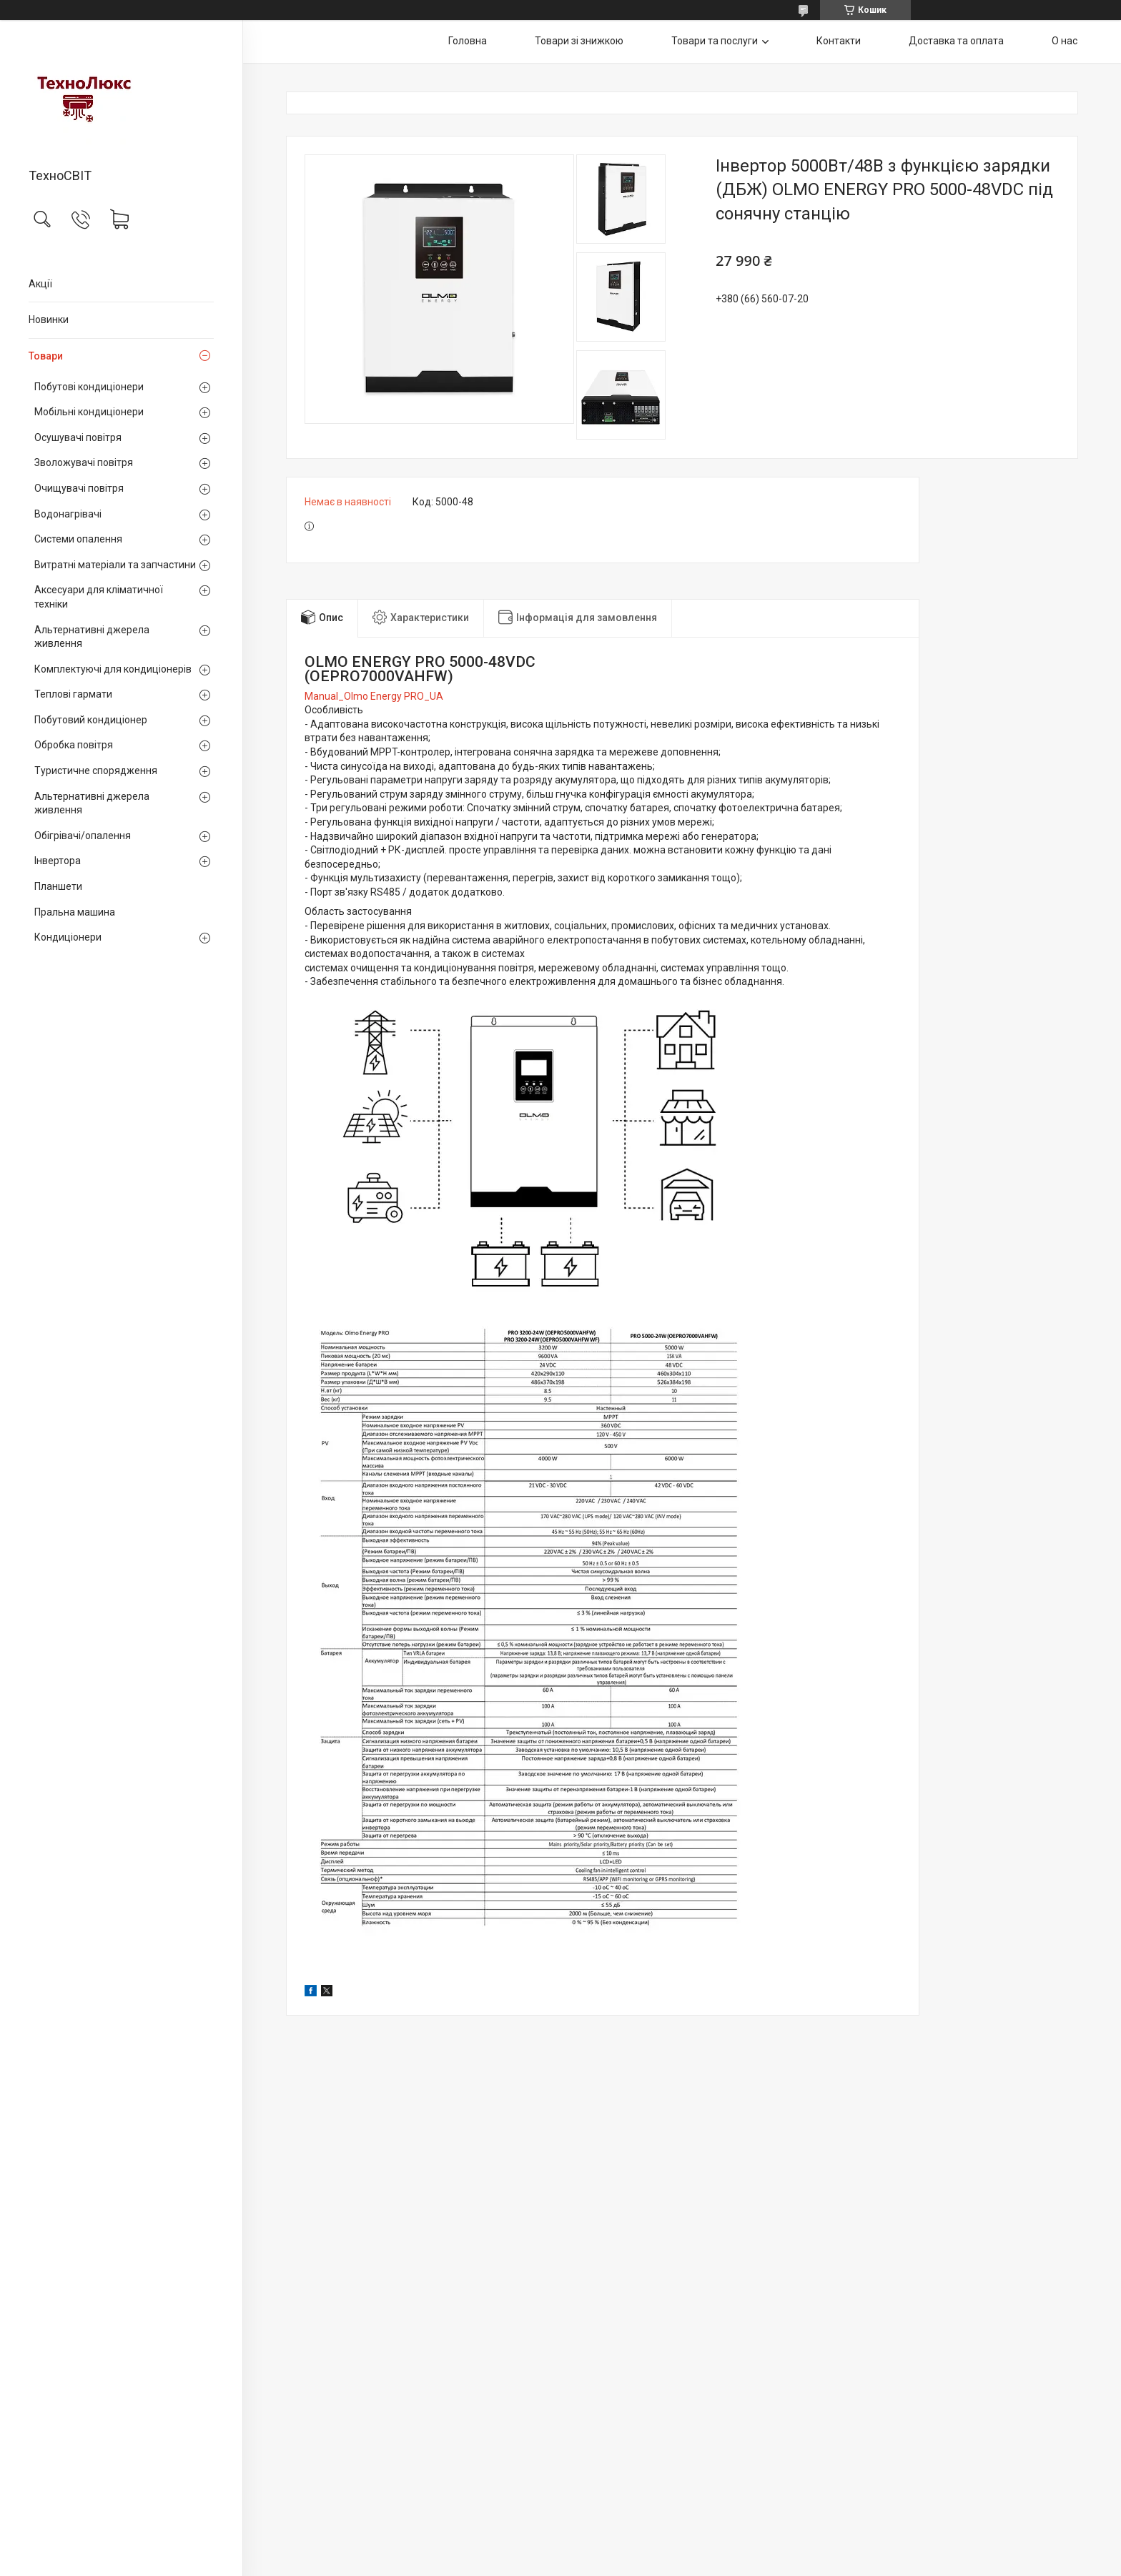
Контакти (838, 40)
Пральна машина (74, 912)
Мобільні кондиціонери (89, 411)
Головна (467, 40)
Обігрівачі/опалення (82, 835)
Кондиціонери (68, 937)
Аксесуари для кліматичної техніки (98, 597)
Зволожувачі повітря (83, 462)
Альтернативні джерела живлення (91, 637)
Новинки (49, 319)
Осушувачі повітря (78, 437)
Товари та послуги (714, 40)
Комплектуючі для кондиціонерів (113, 669)
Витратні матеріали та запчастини (115, 564)
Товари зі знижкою (579, 40)
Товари (46, 356)
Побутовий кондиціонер (90, 719)
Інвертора (57, 860)
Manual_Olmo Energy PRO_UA (374, 696)
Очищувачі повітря (79, 488)
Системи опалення (78, 539)
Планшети (58, 886)
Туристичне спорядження (95, 770)
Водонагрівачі (68, 514)
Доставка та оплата (956, 40)
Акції (40, 283)
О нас (1064, 40)
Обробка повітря (73, 744)
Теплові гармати (73, 694)
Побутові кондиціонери (89, 386)
